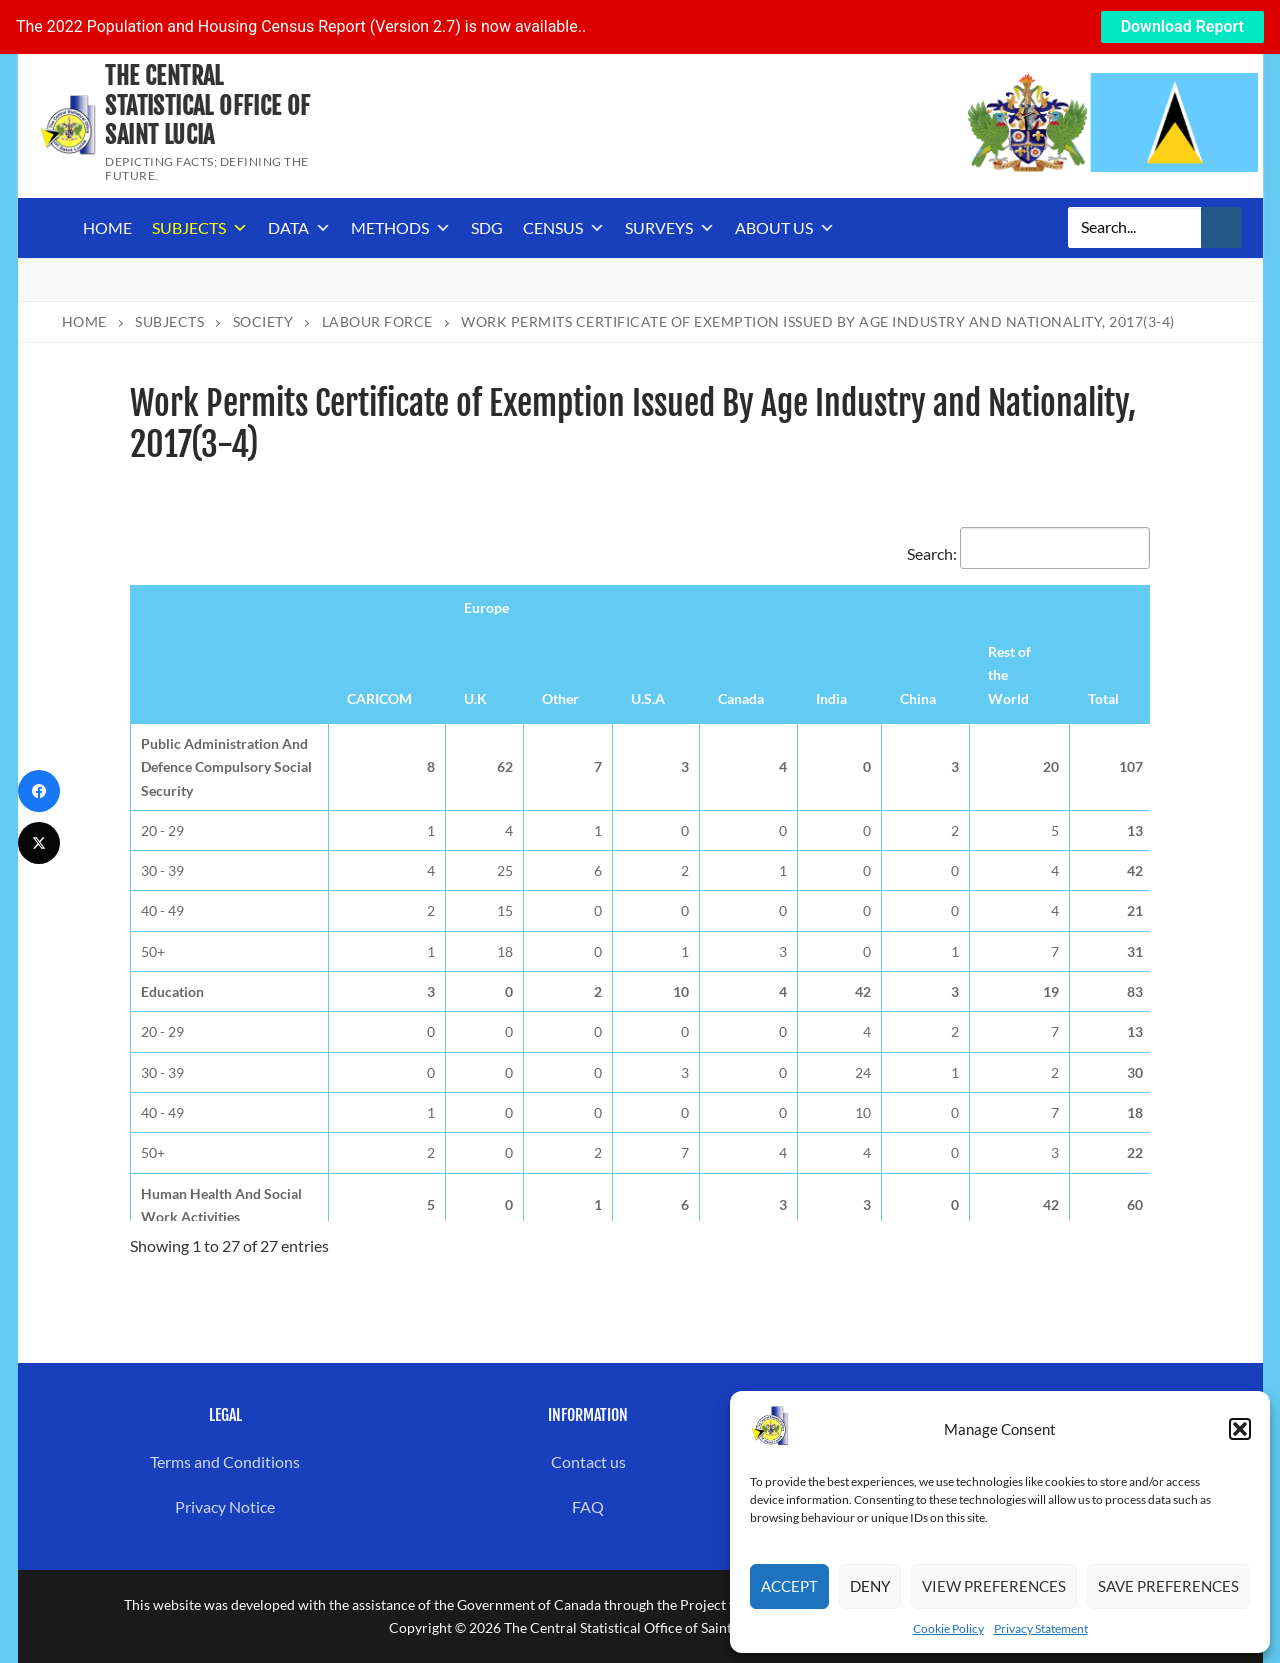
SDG (487, 227)
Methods (401, 228)
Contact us (588, 1461)
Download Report (1182, 26)
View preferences (994, 1586)
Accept (789, 1586)
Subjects (200, 228)
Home (107, 227)
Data (299, 228)
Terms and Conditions (225, 1461)
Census (564, 228)
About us (785, 228)
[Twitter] (39, 843)
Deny (870, 1586)
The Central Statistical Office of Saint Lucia (207, 105)
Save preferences (1168, 1586)
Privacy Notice (225, 1506)
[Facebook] (39, 791)
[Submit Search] (1222, 228)
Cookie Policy (948, 1628)
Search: (1028, 553)
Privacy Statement (1041, 1628)
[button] (1240, 1429)
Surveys (670, 228)
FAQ (588, 1506)
